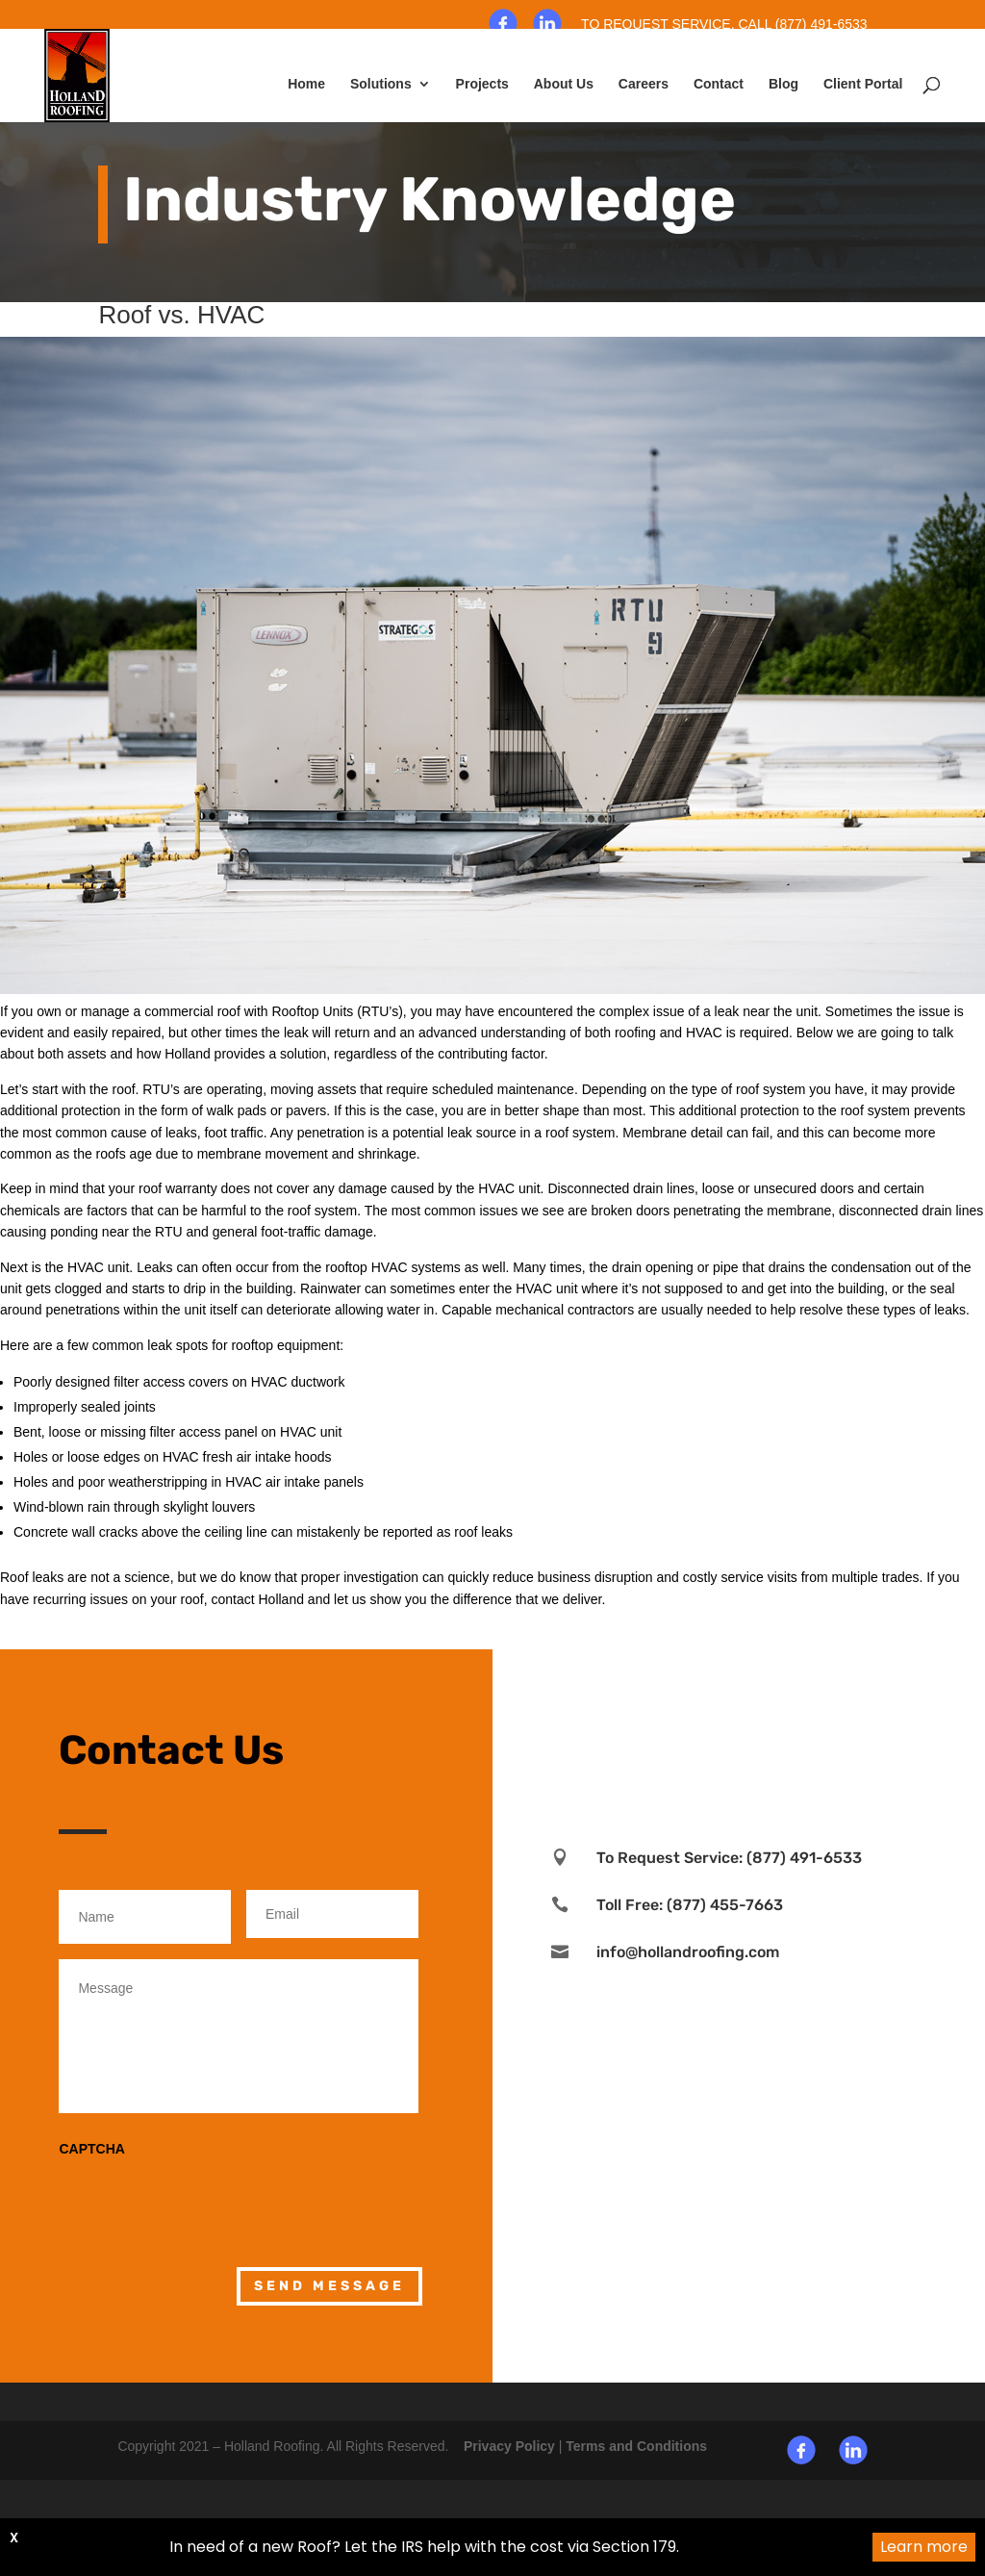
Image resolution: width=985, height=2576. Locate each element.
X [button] (15, 2537)
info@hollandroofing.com (687, 1952)
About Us (564, 84)
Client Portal (862, 84)
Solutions (381, 84)
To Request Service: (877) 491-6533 (729, 1858)
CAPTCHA (91, 2148)
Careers (644, 84)
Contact (719, 84)
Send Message (329, 2286)
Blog (783, 84)
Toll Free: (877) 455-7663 (689, 1905)
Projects (482, 84)
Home (306, 84)
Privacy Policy (509, 2446)
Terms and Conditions (636, 2446)
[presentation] (205, 2198)
